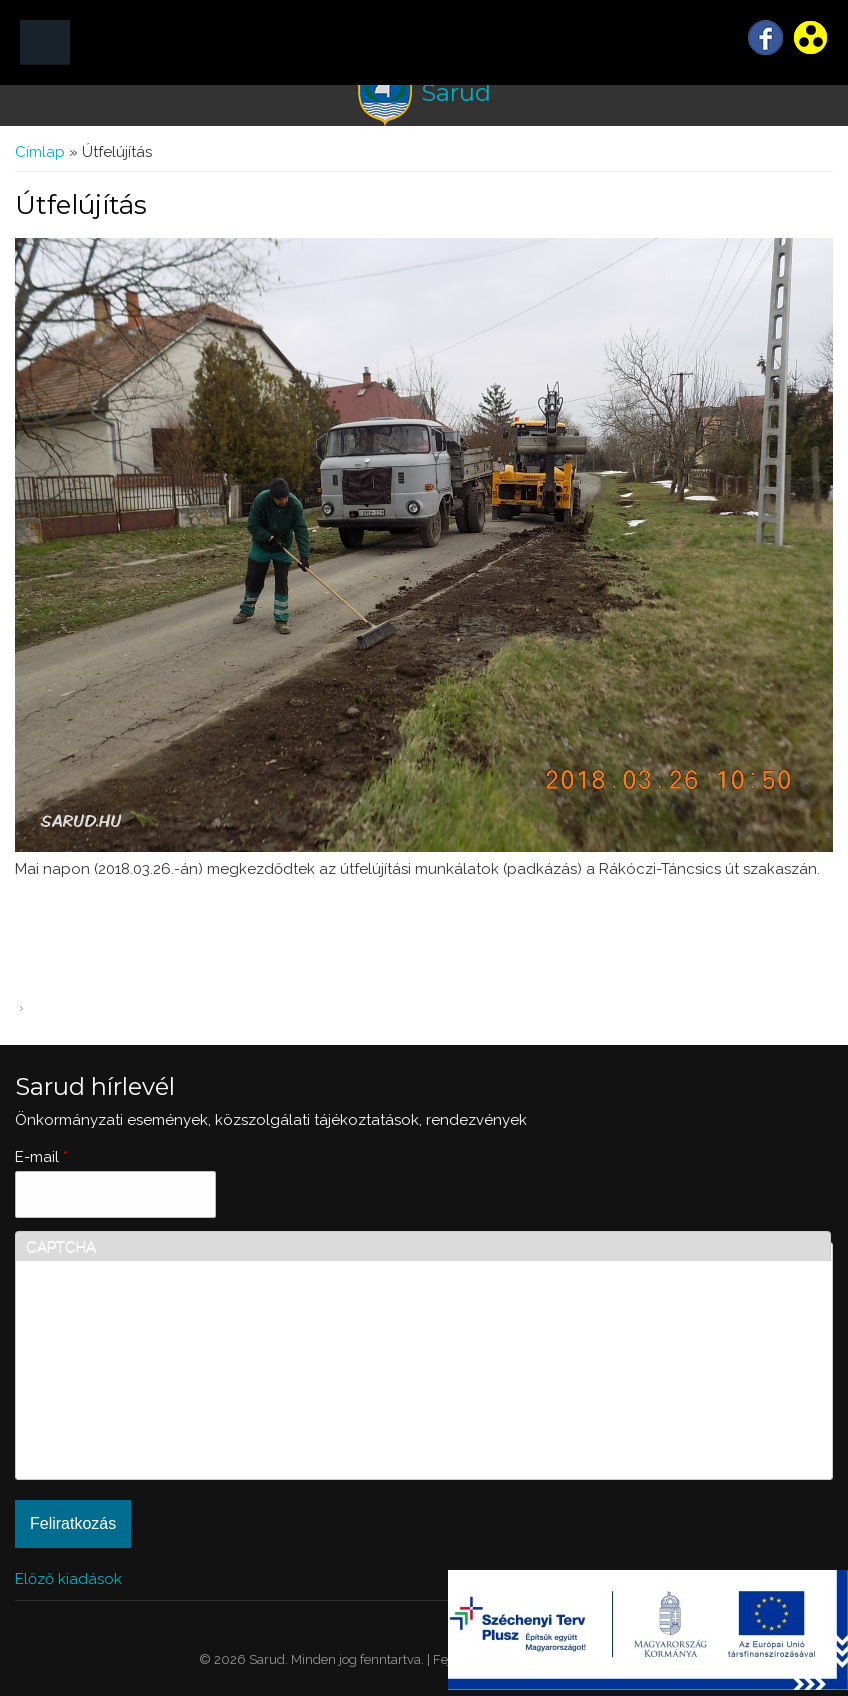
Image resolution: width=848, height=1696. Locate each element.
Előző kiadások (68, 1579)
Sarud (456, 92)
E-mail (41, 1157)
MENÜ (45, 42)
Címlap (40, 152)
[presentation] (108, 1397)
